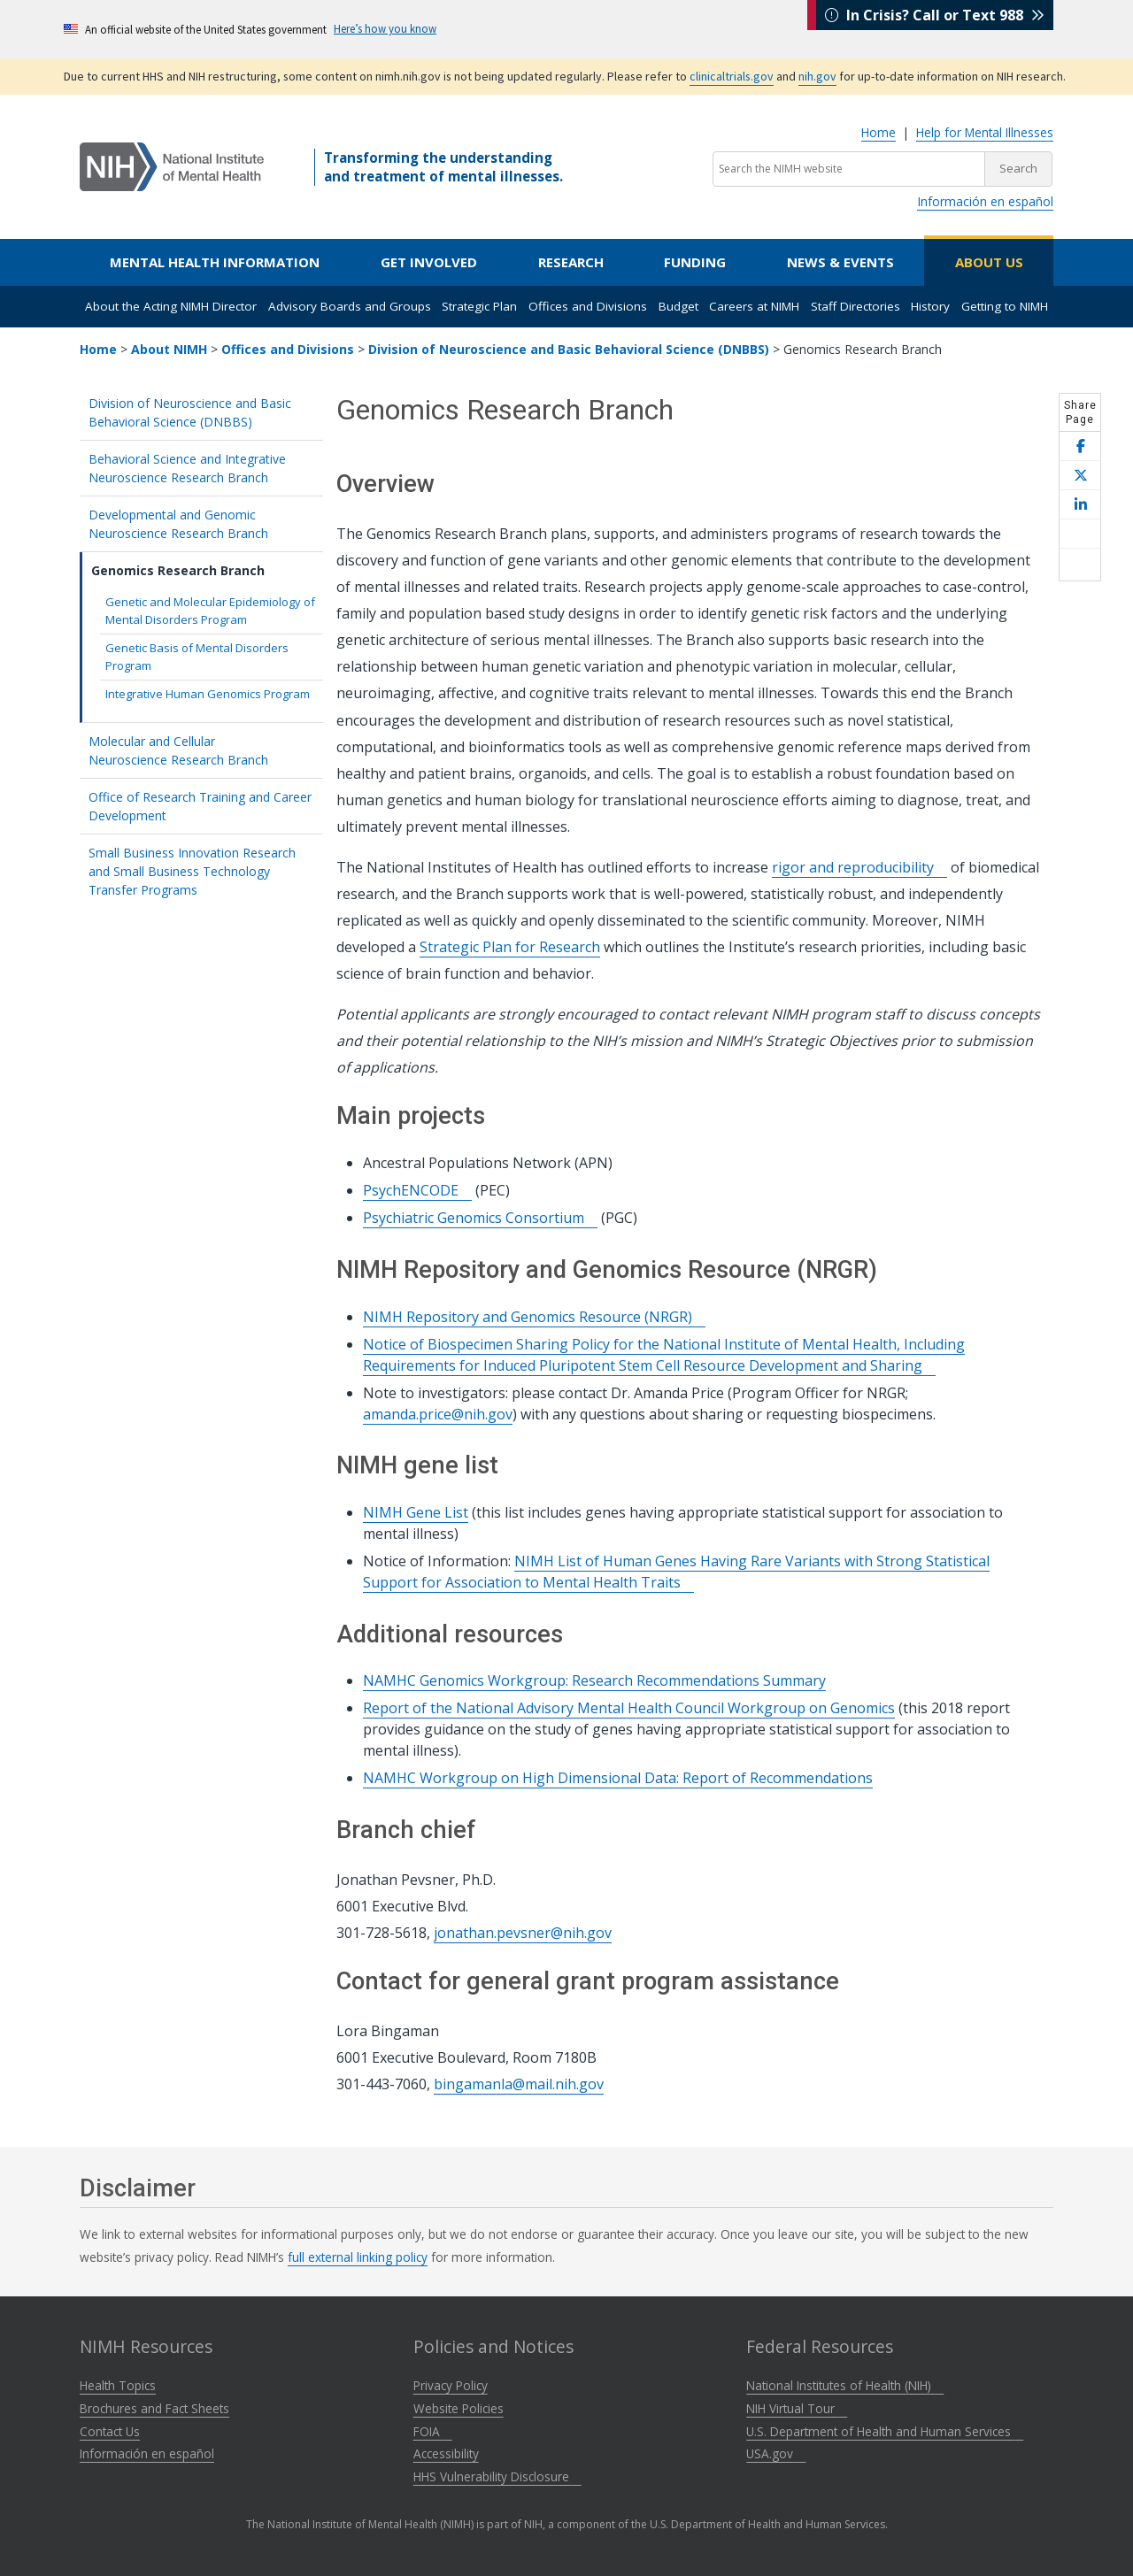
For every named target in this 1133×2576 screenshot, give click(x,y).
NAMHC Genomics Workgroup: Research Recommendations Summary (594, 1680)
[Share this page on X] (1080, 475)
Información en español (985, 201)
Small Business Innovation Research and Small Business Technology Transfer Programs (192, 871)
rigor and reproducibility (859, 867)
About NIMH (169, 349)
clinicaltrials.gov (732, 76)
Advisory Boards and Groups (349, 306)
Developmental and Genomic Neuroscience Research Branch (201, 524)
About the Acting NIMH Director (171, 306)
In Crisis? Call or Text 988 (934, 28)
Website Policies (458, 2408)
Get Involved (429, 262)
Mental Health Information (215, 262)
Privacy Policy (450, 2385)
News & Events (840, 262)
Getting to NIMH (1004, 306)
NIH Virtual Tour (796, 2408)
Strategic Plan (479, 306)
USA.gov (775, 2453)
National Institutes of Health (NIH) (845, 2385)
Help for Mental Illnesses (984, 132)
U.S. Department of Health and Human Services (884, 2431)
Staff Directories (855, 306)
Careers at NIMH (754, 306)
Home (878, 132)
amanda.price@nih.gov (438, 1414)
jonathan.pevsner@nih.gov (523, 1932)
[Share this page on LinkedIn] (1080, 504)
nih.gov (817, 76)
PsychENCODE (417, 1190)
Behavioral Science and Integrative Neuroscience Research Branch (201, 468)
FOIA (432, 2431)
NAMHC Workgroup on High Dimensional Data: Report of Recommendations (618, 1778)
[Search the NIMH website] (849, 169)
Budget (678, 306)
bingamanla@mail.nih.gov (519, 2084)
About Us (989, 262)
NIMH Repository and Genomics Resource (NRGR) (534, 1316)
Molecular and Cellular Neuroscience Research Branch (201, 750)
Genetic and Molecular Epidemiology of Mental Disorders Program (210, 610)
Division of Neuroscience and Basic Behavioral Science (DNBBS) (568, 349)
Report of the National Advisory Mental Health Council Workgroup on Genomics (629, 1708)
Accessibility (446, 2453)
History (930, 306)
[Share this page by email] (1080, 534)
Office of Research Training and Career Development (200, 806)
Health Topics (118, 2385)
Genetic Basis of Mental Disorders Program (197, 656)
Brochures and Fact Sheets (154, 2408)
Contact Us (110, 2431)
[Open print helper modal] (1080, 565)
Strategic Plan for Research (510, 947)
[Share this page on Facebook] (1080, 446)
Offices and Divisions (587, 306)
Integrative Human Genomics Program (207, 694)
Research (571, 262)
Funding (695, 262)
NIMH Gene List (415, 1512)
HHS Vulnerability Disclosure (497, 2476)
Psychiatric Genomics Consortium (480, 1217)
